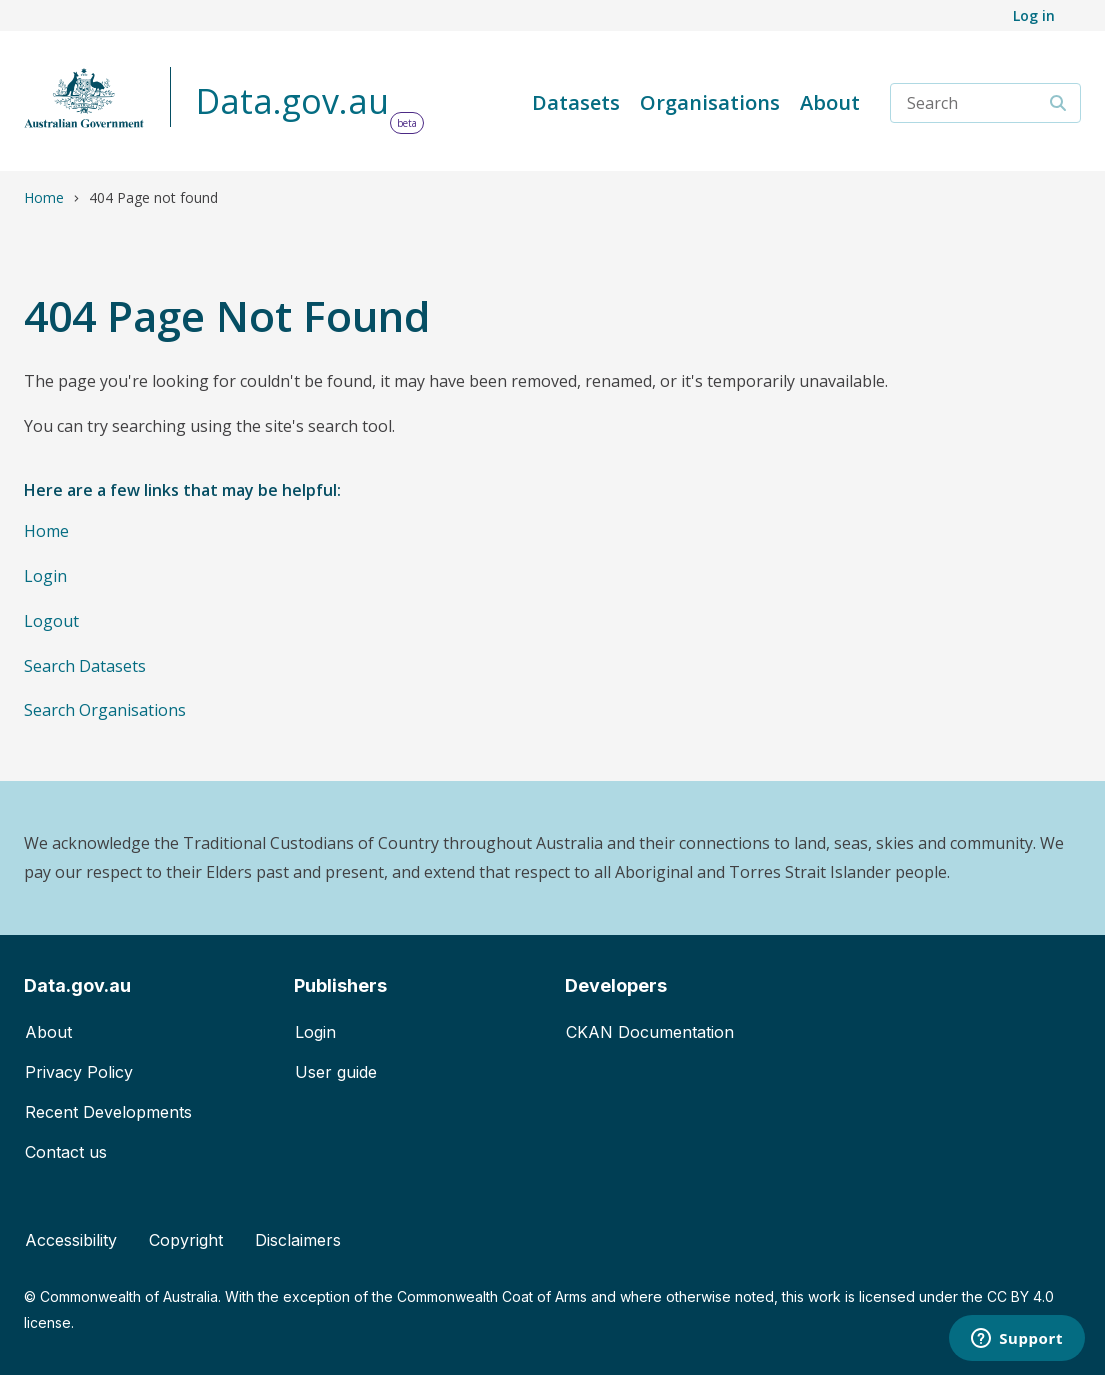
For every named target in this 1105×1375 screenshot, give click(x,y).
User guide (336, 1072)
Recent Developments (108, 1112)
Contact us (66, 1152)
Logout (51, 621)
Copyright (186, 1240)
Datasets (576, 102)
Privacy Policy (79, 1072)
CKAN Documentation (650, 1032)
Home (44, 197)
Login (45, 576)
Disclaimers (298, 1240)
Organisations (710, 102)
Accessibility (71, 1240)
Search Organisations (105, 710)
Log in (1034, 15)
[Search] (1058, 103)
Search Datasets (85, 666)
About (830, 102)
